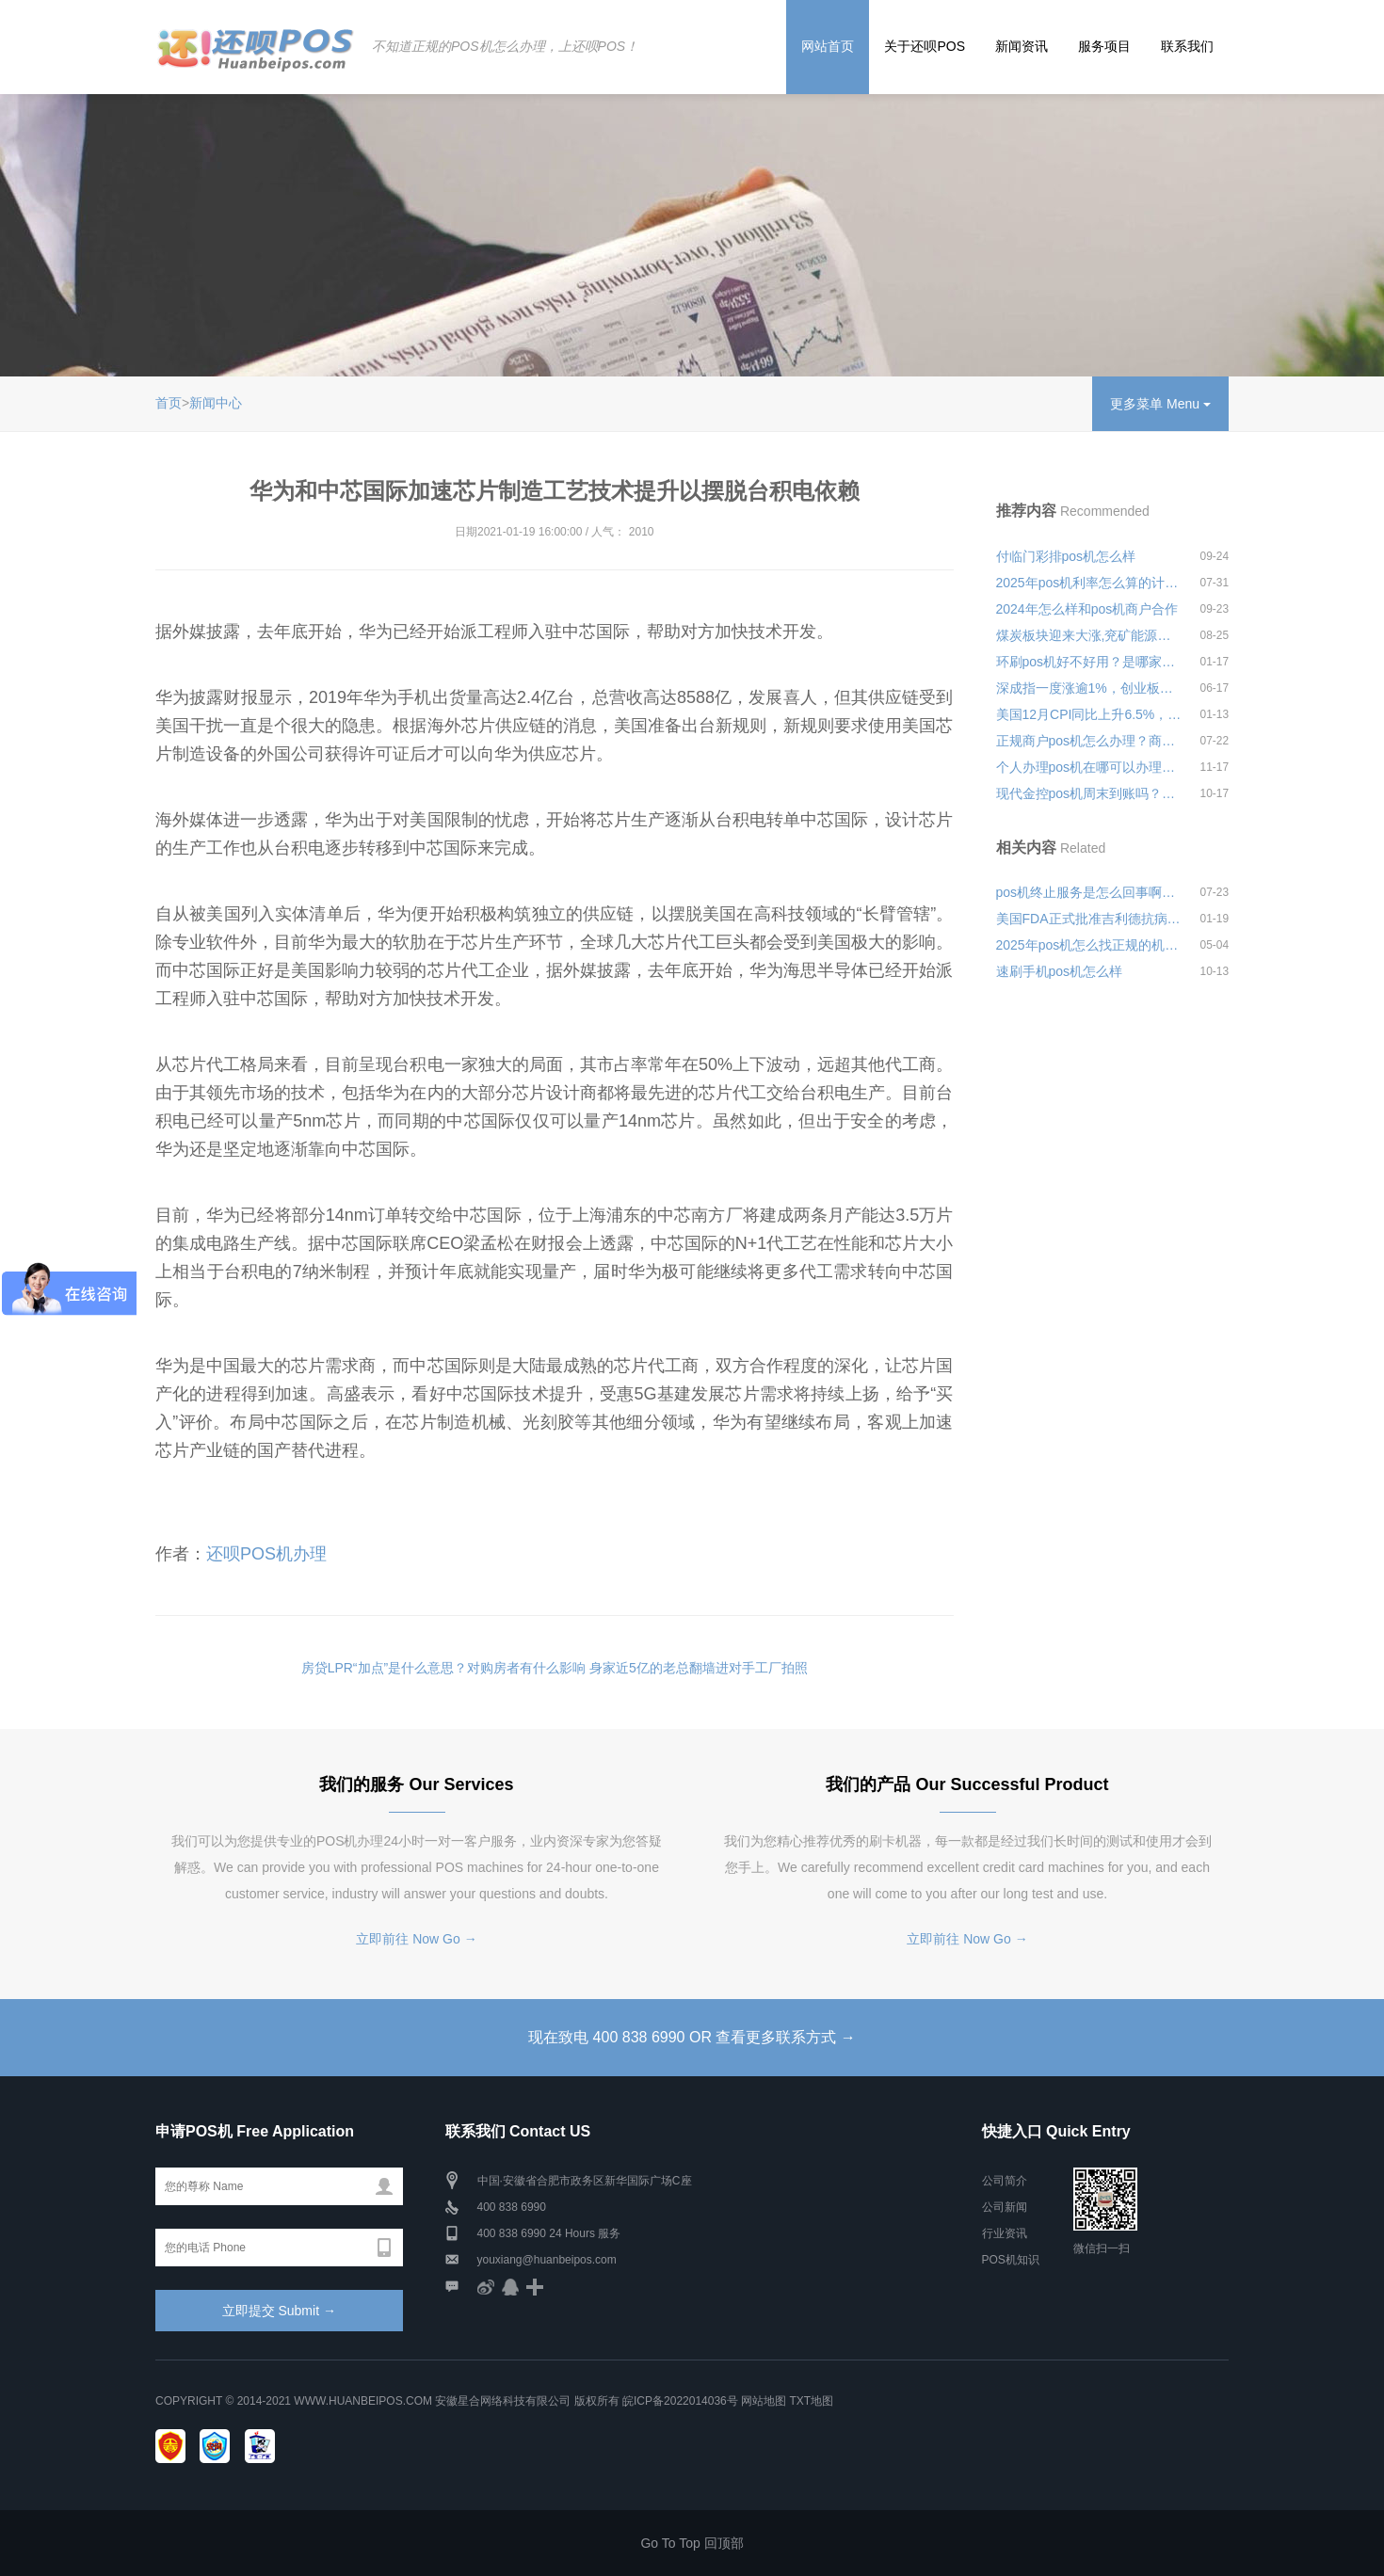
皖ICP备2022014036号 (681, 2401)
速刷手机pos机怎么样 (1059, 971)
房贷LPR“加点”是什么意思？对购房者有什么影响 (444, 1667)
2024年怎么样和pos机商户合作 (1087, 608)
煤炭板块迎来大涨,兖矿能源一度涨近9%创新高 (1089, 635)
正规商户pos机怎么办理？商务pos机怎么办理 (1089, 740)
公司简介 (1004, 2180)
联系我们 (1187, 46)
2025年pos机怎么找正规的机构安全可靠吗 (1089, 944)
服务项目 (1104, 46)
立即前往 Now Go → (416, 1938)
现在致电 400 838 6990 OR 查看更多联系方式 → (692, 2037)
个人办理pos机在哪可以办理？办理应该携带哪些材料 (1089, 767)
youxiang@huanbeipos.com (547, 2259)
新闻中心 (215, 402)
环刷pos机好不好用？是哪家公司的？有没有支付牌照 (1089, 661)
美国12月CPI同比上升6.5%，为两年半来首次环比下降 (1089, 714)
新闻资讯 (1021, 46)
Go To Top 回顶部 (691, 2543)
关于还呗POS (924, 46)
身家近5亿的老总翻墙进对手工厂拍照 (698, 1667)
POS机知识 (1010, 2259)
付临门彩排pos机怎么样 (1066, 556)
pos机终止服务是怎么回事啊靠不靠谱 (1089, 892)
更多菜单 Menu (1160, 403)
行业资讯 (1004, 2233)
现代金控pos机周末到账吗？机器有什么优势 (1089, 793)
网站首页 (827, 46)
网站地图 (763, 2401)
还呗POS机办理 (266, 1553)
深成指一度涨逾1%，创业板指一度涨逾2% (1089, 688)
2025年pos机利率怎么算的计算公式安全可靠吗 (1089, 582)
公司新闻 (1004, 2207)
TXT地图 (811, 2401)
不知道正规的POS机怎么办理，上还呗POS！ (505, 46)
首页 (168, 402)
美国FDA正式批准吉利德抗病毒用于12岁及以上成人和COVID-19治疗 (1089, 918)
